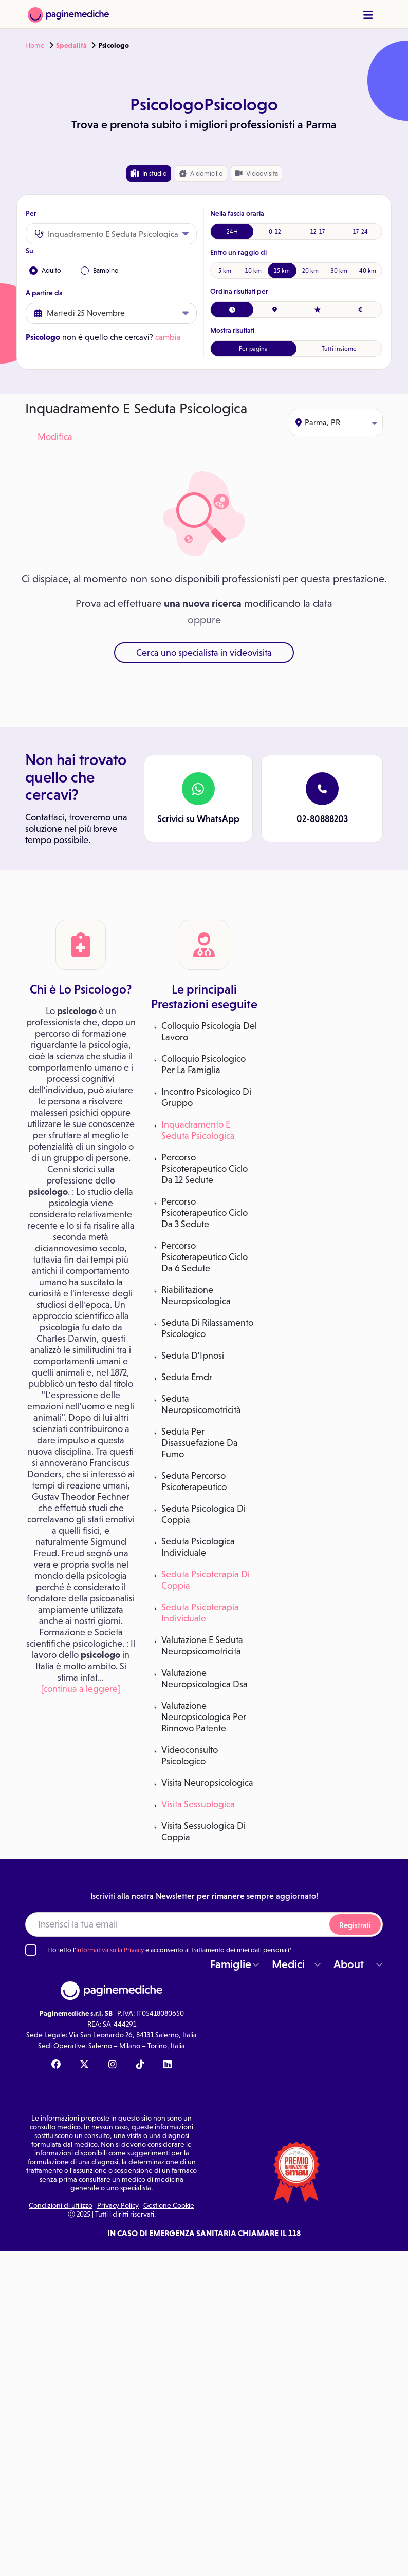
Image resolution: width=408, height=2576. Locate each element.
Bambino (100, 270)
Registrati (355, 1925)
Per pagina (253, 348)
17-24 (360, 231)
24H (232, 231)
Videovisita (256, 173)
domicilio (201, 173)
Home (35, 45)
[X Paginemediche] (84, 2065)
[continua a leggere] (80, 1689)
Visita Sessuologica (198, 1804)
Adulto (45, 270)
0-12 (275, 231)
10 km (253, 270)
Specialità (71, 45)
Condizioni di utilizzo (60, 2205)
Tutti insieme (339, 348)
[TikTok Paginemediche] (140, 2065)
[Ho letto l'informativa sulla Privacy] (30, 1950)
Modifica (55, 437)
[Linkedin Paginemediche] (167, 2065)
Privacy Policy (118, 2205)
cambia (168, 337)
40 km (367, 270)
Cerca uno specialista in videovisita (204, 652)
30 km (339, 270)
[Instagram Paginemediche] (112, 2065)
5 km (224, 270)
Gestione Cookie (168, 2205)
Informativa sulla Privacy (110, 1950)
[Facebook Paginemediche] (56, 2065)
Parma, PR (336, 422)
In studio (149, 173)
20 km (310, 270)
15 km (282, 270)
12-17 (317, 231)
